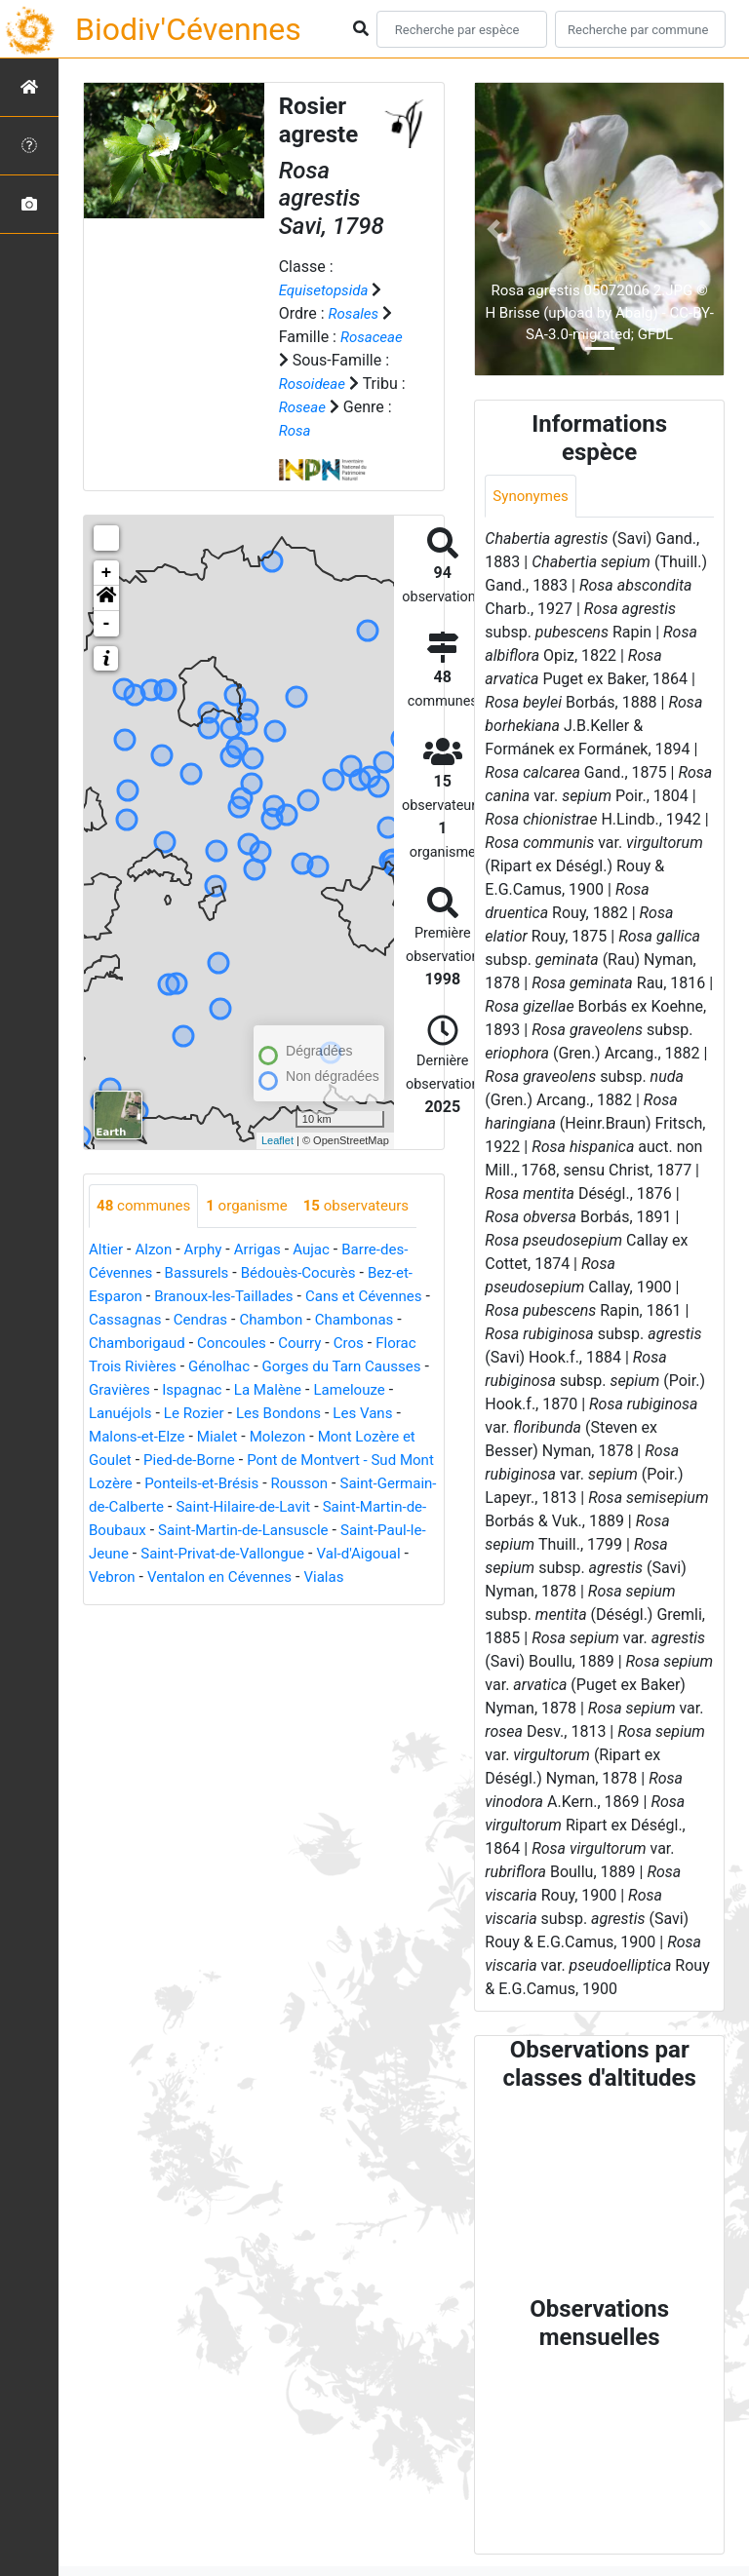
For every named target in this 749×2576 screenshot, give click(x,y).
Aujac (321, 1250)
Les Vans (120, 1437)
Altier (107, 1250)
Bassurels (203, 1273)
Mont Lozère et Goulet (165, 1460)
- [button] (106, 623)
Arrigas (266, 1250)
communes (146, 1206)
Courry (407, 1343)
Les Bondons (377, 1413)
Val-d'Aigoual (280, 1577)
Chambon (360, 1320)
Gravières (227, 1390)
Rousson (119, 1507)
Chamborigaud (235, 1343)
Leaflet (277, 1140)
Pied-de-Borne (302, 1460)
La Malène (384, 1390)
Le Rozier (288, 1413)
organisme (255, 1206)
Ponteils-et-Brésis (353, 1484)
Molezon (363, 1437)
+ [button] (106, 573)
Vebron (361, 1577)
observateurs (370, 1206)
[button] (106, 598)
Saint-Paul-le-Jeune (308, 1554)
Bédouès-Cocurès (310, 1273)
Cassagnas (207, 1320)
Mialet (299, 1437)
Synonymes (532, 496)
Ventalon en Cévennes (166, 1601)
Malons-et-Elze (215, 1437)
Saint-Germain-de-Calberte (253, 1507)
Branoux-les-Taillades (231, 1297)
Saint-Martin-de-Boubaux (289, 1530)
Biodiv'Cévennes (188, 29)
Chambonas (131, 1343)
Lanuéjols (210, 1413)
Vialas (276, 1601)
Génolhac (317, 1367)
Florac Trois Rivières (202, 1367)
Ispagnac (303, 1390)
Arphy (208, 1250)
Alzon (157, 1250)
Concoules (336, 1343)
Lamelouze (127, 1413)
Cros (105, 1367)
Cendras (286, 1320)
